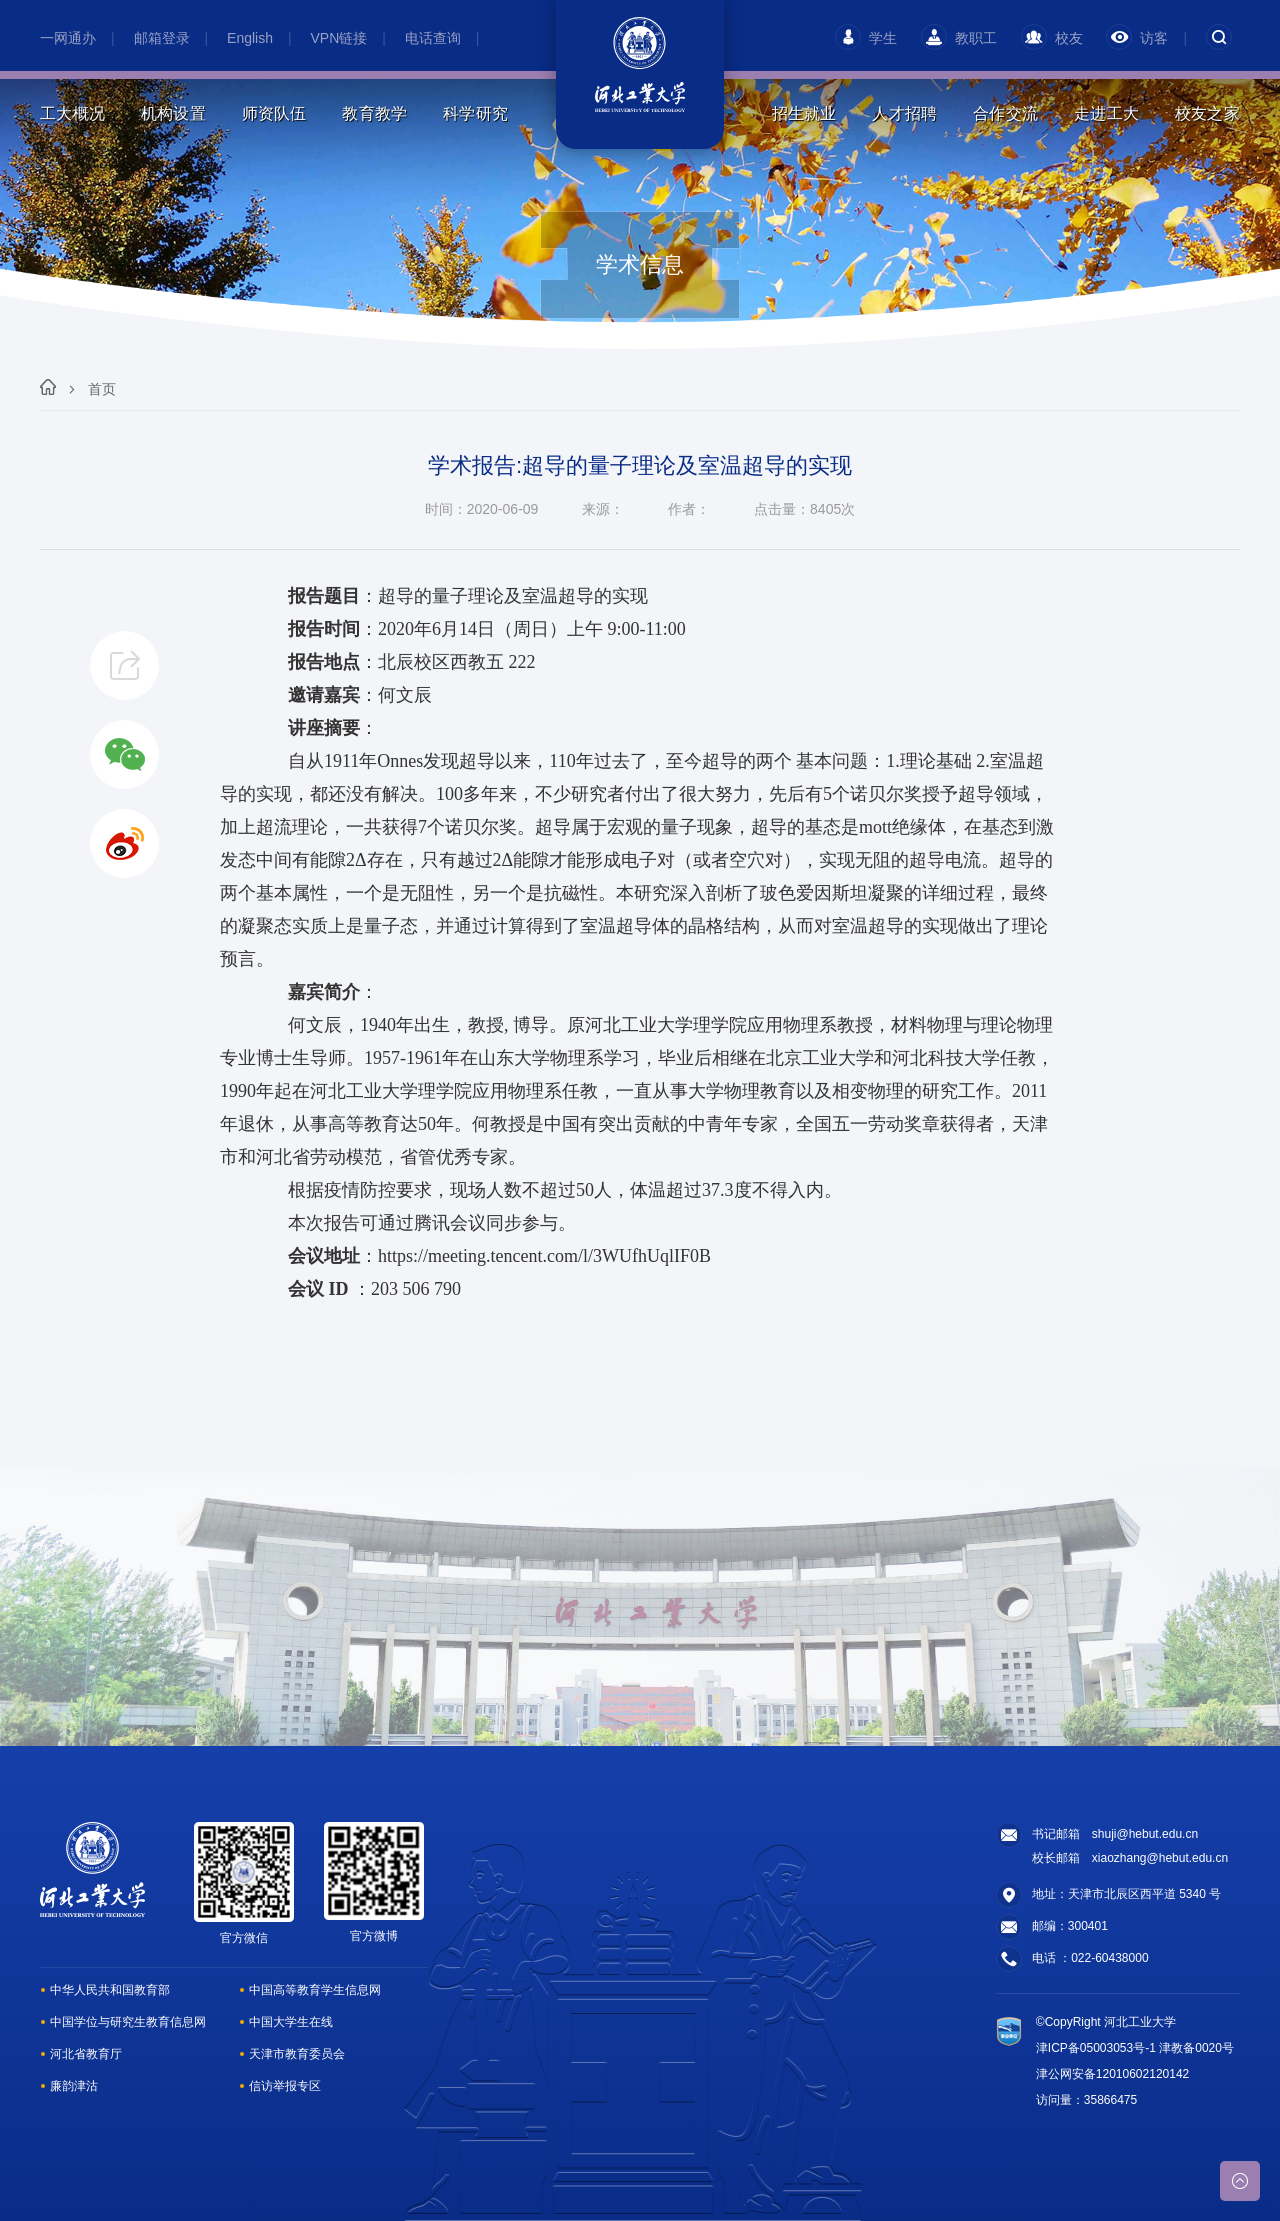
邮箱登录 (162, 38)
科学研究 (475, 113)
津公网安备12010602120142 (1112, 2074)
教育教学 (374, 113)
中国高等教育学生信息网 (315, 1990)
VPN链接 (339, 38)
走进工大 (1106, 113)
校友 (1052, 38)
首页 (102, 389)
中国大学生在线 (291, 2022)
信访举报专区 (285, 2086)
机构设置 (173, 113)
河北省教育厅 (86, 2054)
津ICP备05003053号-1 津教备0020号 (1135, 2048)
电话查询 (433, 38)
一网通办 (68, 38)
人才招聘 (904, 113)
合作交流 (1005, 113)
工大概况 (72, 113)
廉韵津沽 (74, 2086)
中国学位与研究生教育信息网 (128, 2022)
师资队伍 (274, 113)
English (250, 38)
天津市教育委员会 (297, 2054)
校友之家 (1207, 113)
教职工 (959, 38)
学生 (866, 38)
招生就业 (804, 113)
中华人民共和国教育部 (110, 1990)
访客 (1137, 38)
